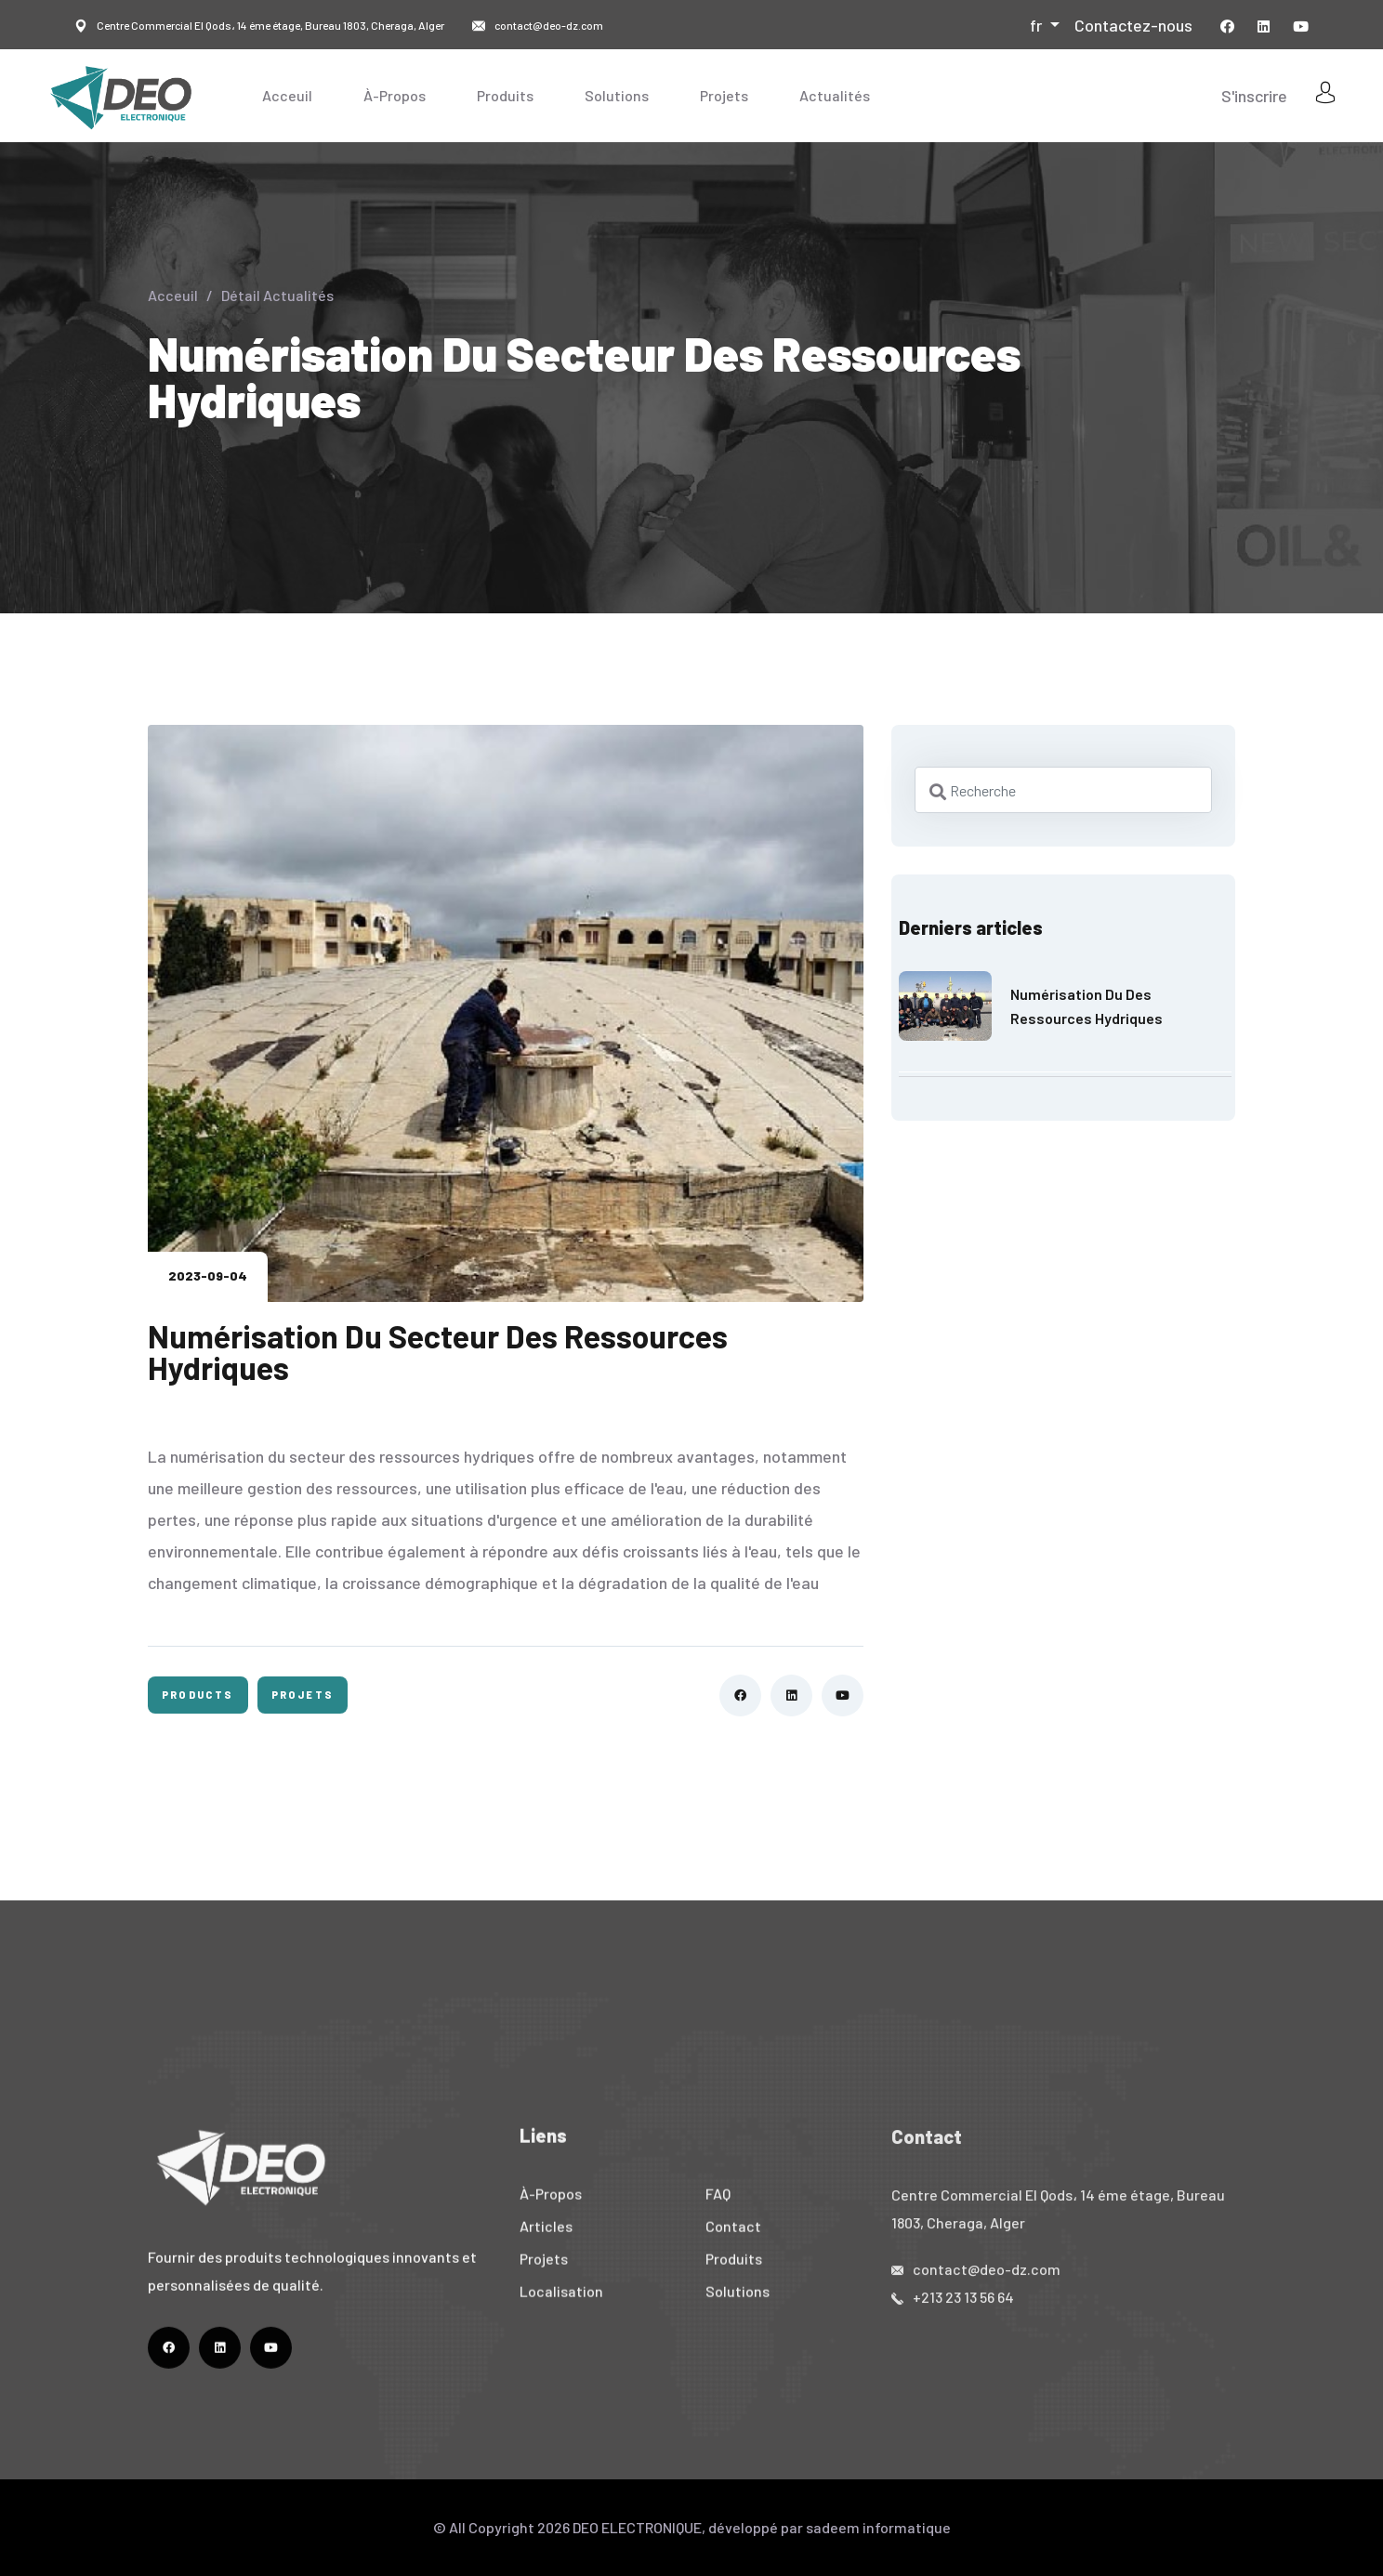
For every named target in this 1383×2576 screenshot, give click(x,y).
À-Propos (394, 95)
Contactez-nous (1133, 25)
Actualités (834, 95)
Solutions (617, 95)
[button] (1044, 25)
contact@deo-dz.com (548, 25)
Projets (724, 95)
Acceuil (287, 95)
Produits (505, 95)
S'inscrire (1254, 95)
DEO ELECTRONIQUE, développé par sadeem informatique (762, 2527)
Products (198, 1695)
